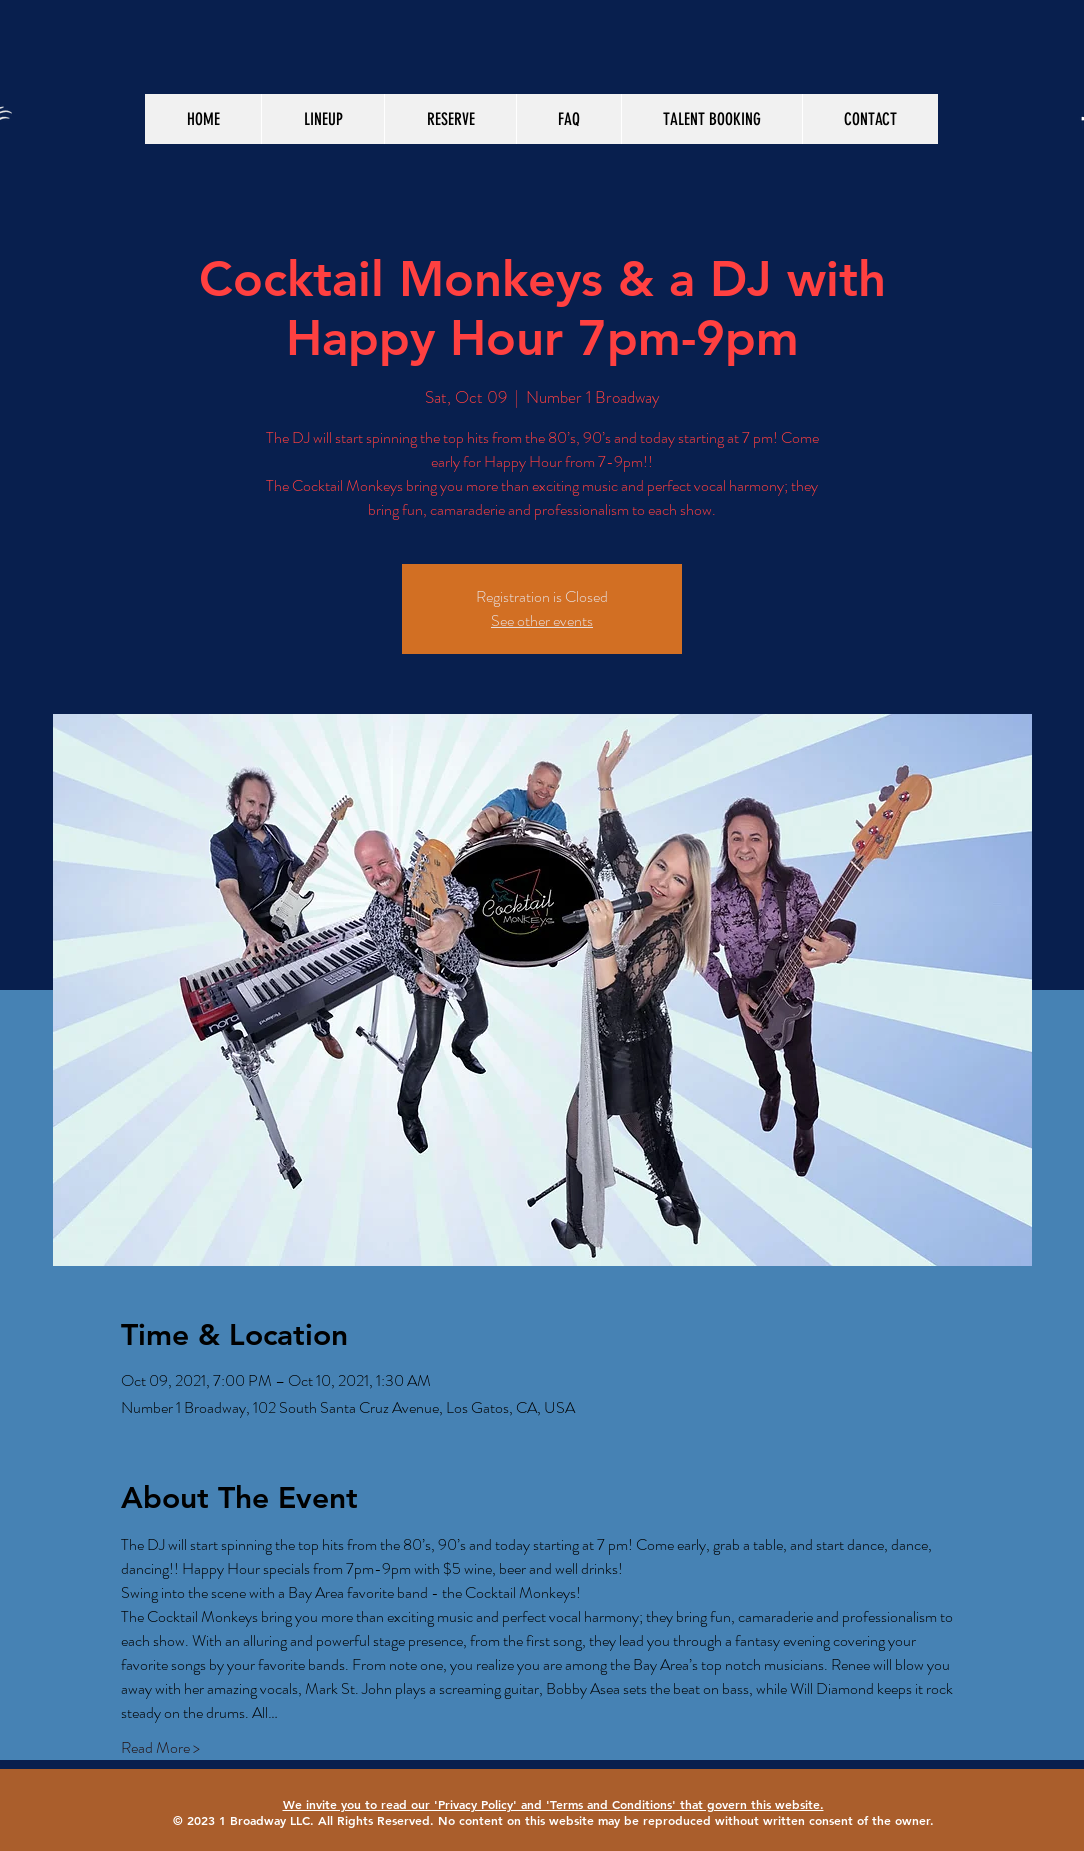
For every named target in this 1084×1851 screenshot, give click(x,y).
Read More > (160, 1748)
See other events (542, 620)
